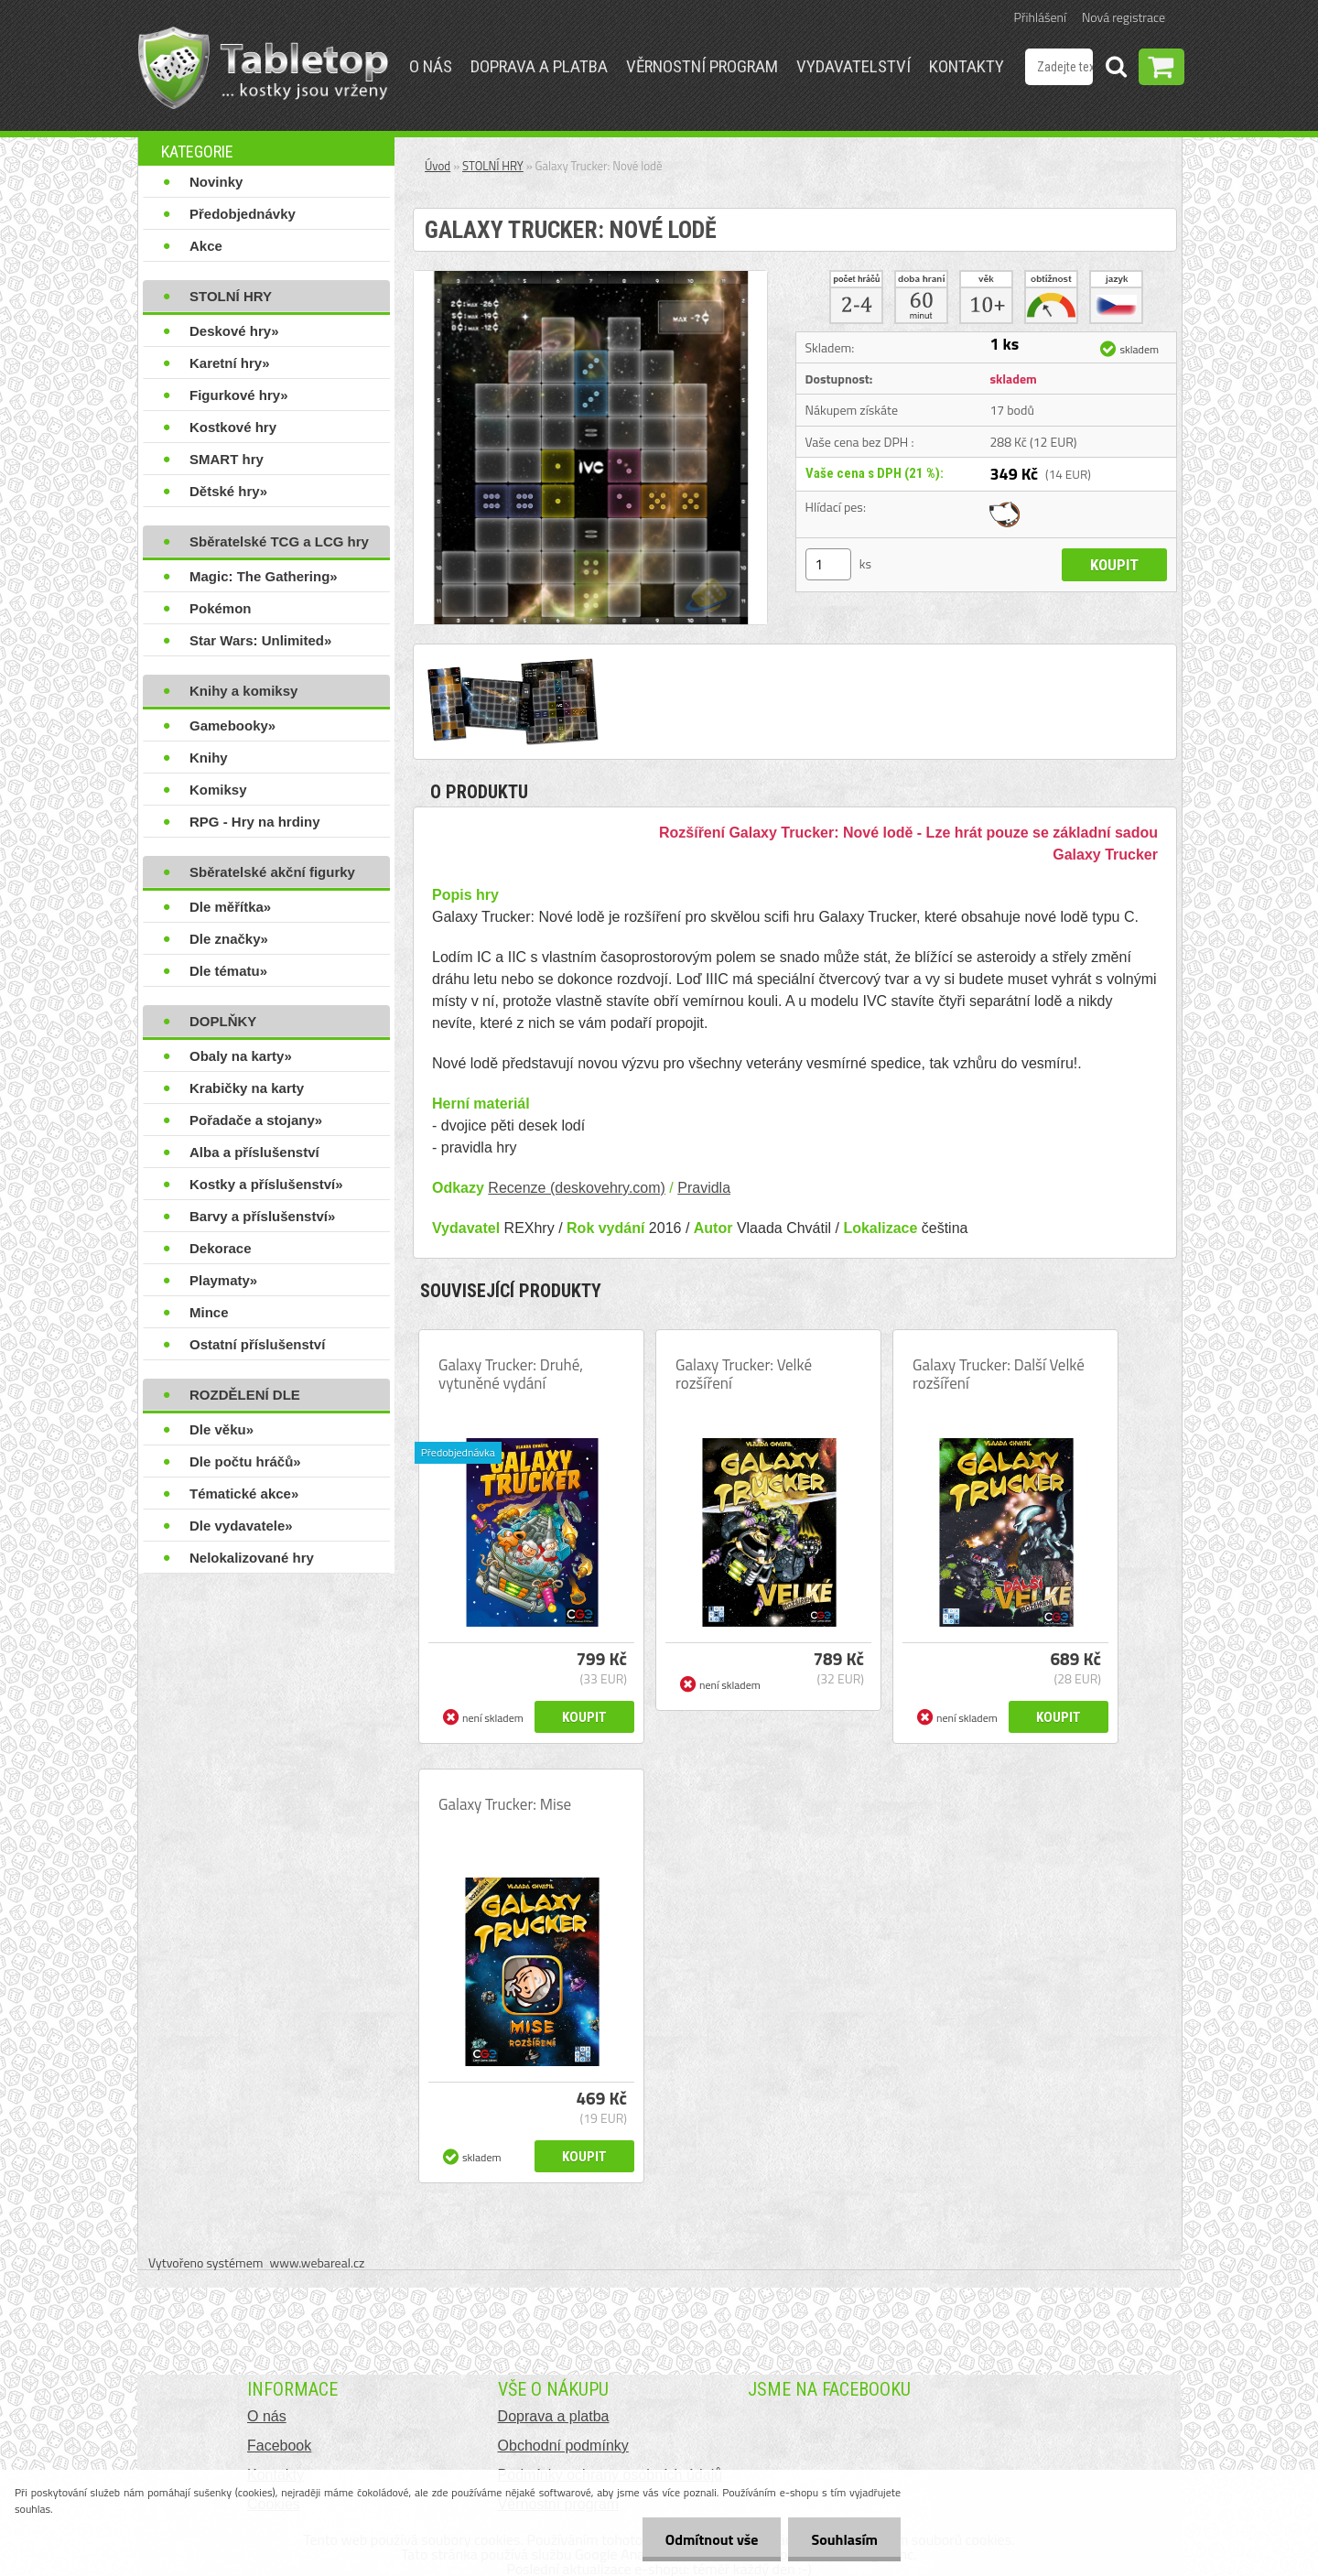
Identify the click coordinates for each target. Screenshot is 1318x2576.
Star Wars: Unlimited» (260, 640)
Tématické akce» (243, 1493)
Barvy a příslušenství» (262, 1216)
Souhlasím (844, 2539)
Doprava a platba (539, 66)
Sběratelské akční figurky (272, 872)
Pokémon (220, 608)
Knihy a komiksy (243, 690)
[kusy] (828, 564)
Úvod (437, 166)
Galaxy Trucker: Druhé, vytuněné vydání (510, 1374)
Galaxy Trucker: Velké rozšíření (743, 1374)
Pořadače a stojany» (255, 1120)
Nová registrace (1123, 17)
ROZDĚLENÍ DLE (244, 1394)
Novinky (216, 181)
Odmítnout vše (712, 2539)
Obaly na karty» (240, 1056)
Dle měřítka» (230, 907)
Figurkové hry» (238, 395)
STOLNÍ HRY (230, 296)
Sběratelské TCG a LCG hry (279, 541)
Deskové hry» (234, 331)
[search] (1115, 70)
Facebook (279, 2445)
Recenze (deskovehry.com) (576, 1188)
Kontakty (966, 66)
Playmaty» (223, 1280)
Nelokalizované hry (251, 1557)
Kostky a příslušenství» (266, 1184)
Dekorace (220, 1248)
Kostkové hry (232, 427)
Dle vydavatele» (241, 1525)
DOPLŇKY (222, 1021)
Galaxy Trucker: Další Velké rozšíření (999, 1374)
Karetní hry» (229, 363)
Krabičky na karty (246, 1088)
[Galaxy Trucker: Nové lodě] (590, 278)
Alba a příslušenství (254, 1152)
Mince (209, 1312)
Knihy (208, 757)
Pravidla (703, 1188)
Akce (205, 246)
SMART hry (226, 459)
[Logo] (263, 68)
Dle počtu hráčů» (245, 1461)
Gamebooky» (232, 725)
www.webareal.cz (317, 2262)
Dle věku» (221, 1429)
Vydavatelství (853, 66)
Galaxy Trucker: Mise (504, 1804)
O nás (430, 66)
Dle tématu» (228, 971)
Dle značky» (228, 939)
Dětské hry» (228, 491)
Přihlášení (1040, 17)
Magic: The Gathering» (263, 576)
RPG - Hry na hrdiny (254, 821)
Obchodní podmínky (563, 2445)
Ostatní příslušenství (257, 1344)
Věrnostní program (702, 66)
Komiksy (218, 789)
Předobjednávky (242, 214)
